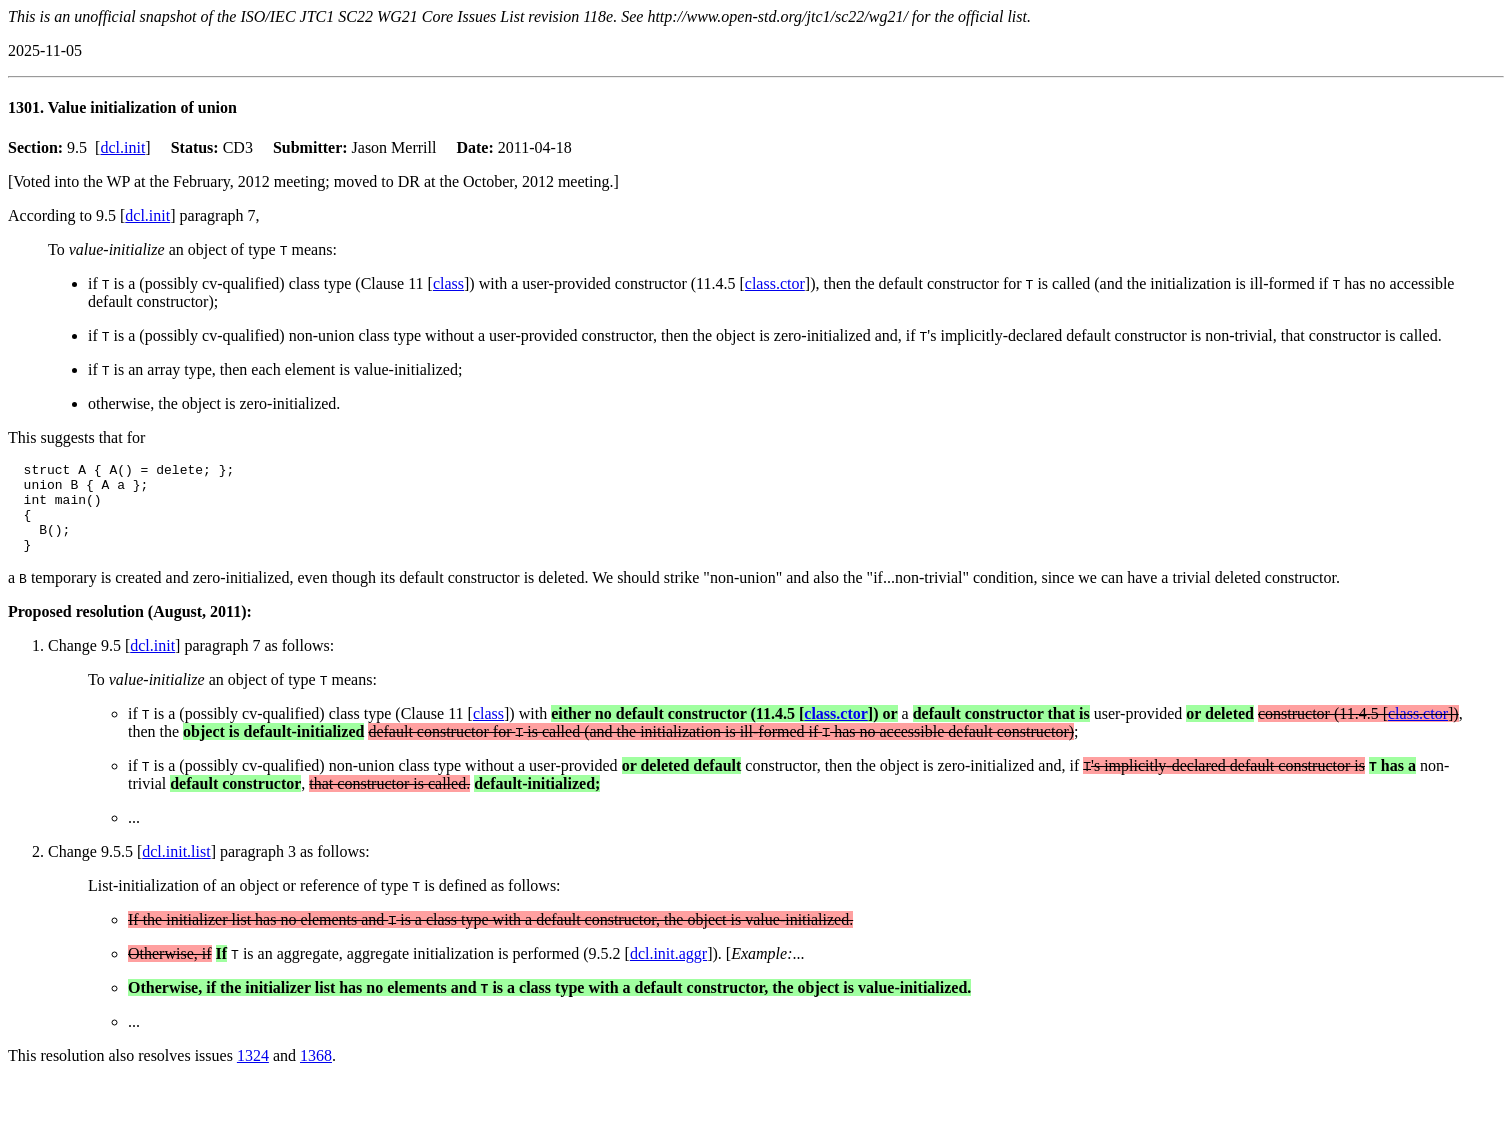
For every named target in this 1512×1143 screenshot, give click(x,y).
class (448, 283)
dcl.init (122, 147)
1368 (316, 1073)
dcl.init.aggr (668, 971)
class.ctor (775, 283)
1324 (253, 1073)
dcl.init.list (176, 869)
